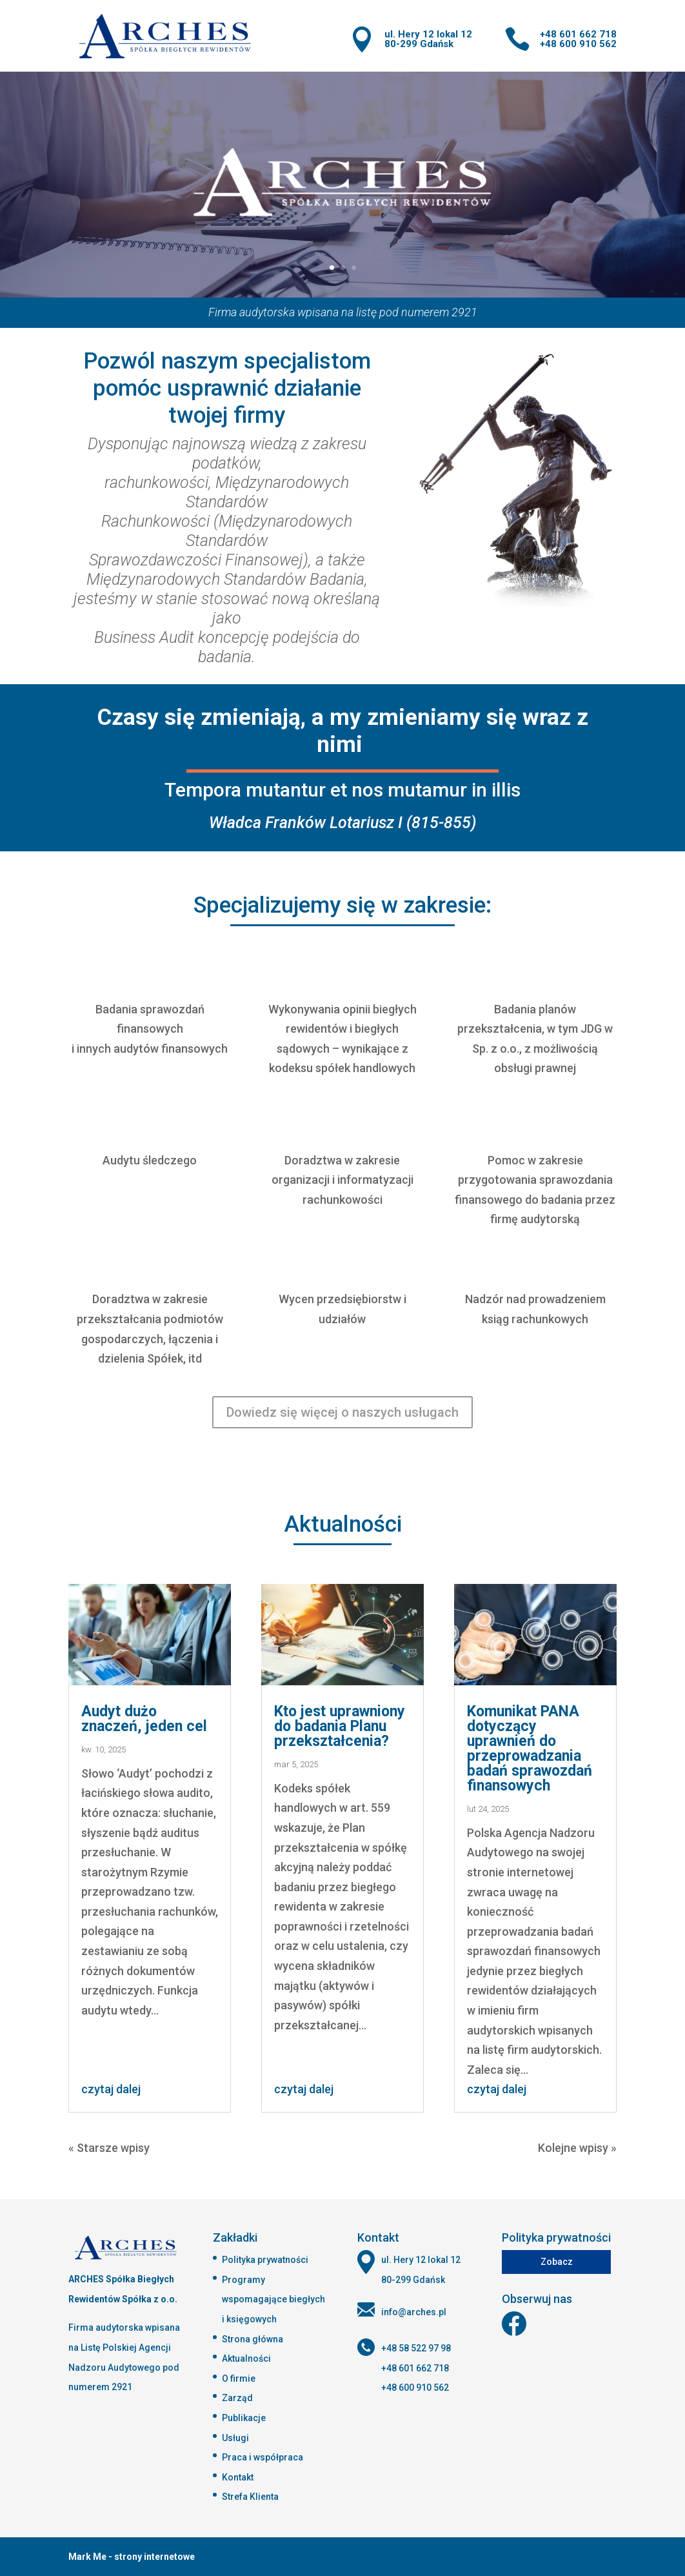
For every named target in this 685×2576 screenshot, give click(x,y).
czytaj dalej (111, 2089)
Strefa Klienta (250, 2496)
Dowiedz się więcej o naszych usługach (342, 1412)
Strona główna (252, 2339)
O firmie (238, 2378)
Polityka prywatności (265, 2260)
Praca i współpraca (262, 2457)
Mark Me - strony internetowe (131, 2556)
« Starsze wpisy (109, 2148)
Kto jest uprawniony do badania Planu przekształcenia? (339, 1726)
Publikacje (244, 2418)
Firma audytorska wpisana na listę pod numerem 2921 (342, 312)
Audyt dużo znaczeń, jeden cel (144, 1719)
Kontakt (237, 2477)
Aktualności (246, 2358)
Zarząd (237, 2398)
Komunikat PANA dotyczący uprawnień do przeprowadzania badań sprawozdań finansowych (529, 1748)
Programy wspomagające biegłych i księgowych (273, 2299)
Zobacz (557, 2262)
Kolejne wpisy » (577, 2148)
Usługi (235, 2438)
